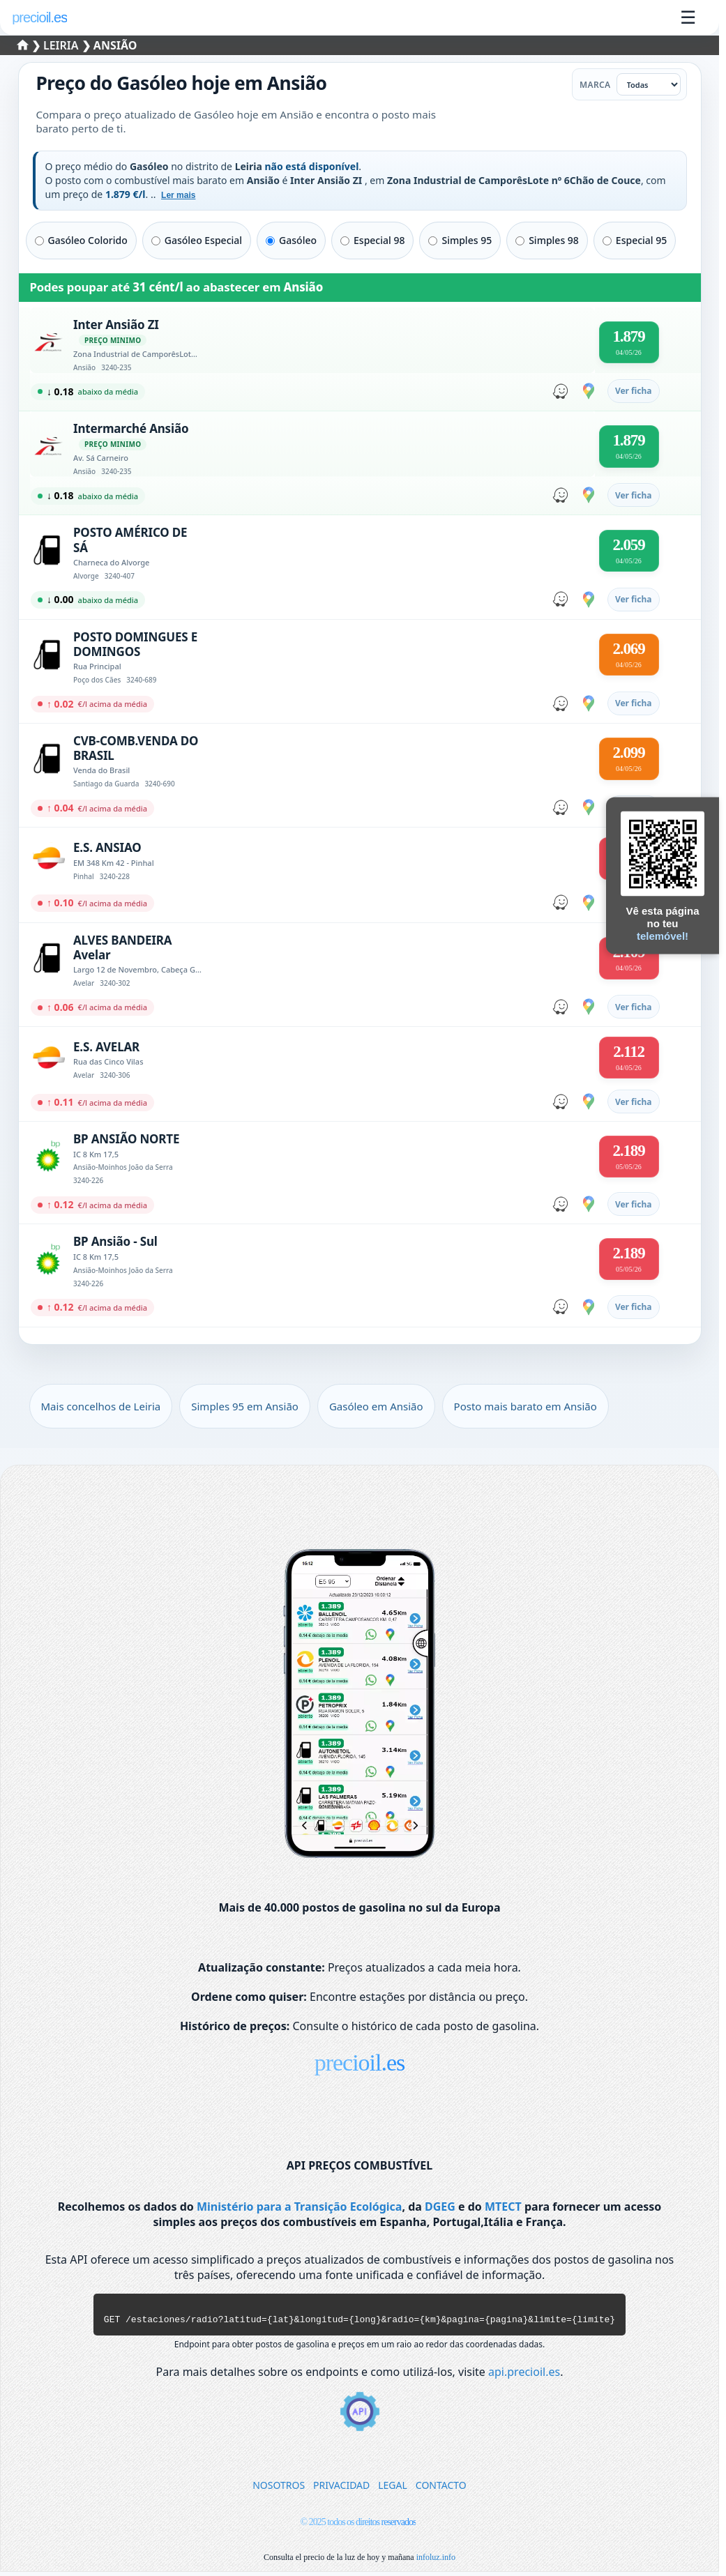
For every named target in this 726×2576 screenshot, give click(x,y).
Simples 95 (460, 240)
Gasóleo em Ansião (376, 1406)
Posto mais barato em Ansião (525, 1406)
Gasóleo (291, 240)
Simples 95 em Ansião (244, 1406)
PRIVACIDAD (341, 2489)
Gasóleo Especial (196, 240)
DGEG (440, 2206)
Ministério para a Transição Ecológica (299, 2206)
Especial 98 (372, 240)
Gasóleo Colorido (81, 240)
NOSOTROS (278, 2489)
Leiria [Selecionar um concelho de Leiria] (62, 45)
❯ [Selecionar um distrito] (30, 45)
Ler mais (178, 195)
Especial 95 (635, 240)
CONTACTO (441, 2489)
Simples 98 (547, 240)
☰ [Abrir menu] (688, 17)
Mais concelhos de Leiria (101, 1406)
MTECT (503, 2206)
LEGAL (392, 2489)
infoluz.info (435, 2561)
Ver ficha (633, 391)
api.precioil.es (524, 2376)
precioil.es (360, 2062)
